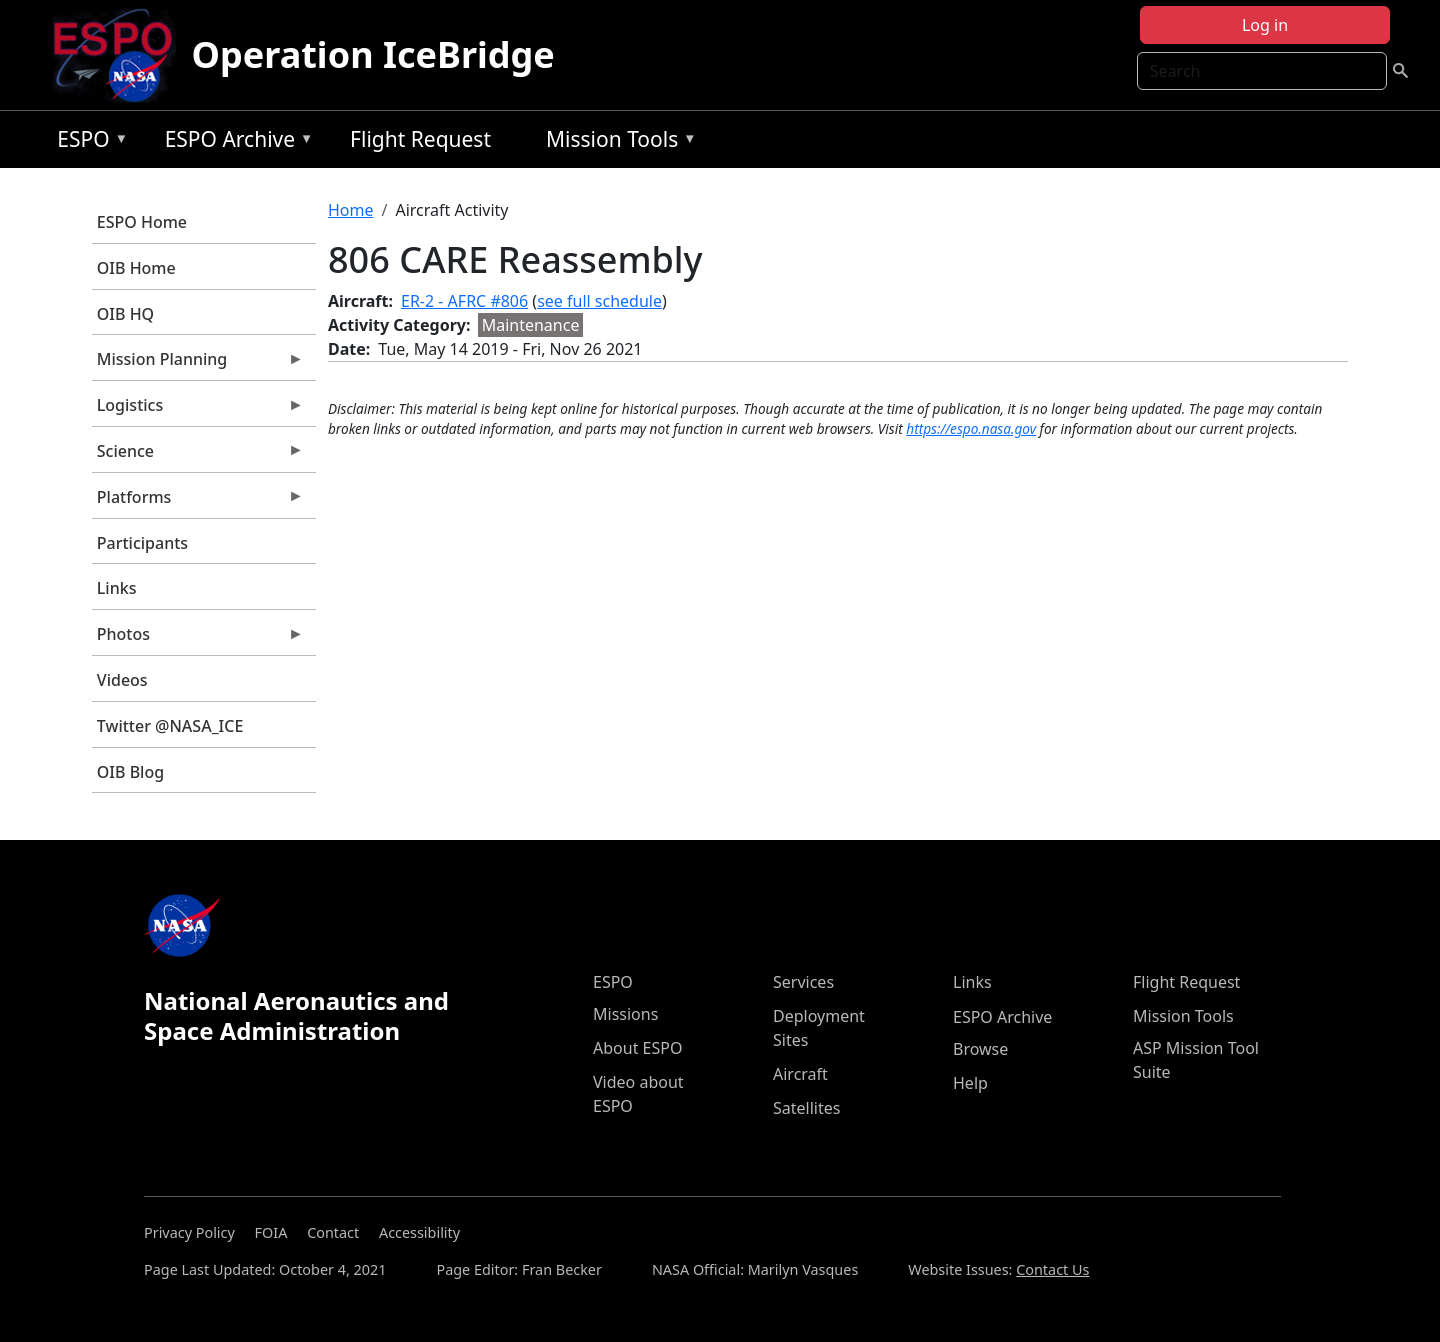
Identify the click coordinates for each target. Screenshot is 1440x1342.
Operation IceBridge (373, 54)
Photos (198, 639)
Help (970, 1083)
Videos (122, 680)
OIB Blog (130, 772)
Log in (1265, 25)
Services (803, 982)
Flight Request (420, 139)
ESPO (87, 142)
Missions (625, 1014)
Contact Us (1052, 1269)
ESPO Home (142, 222)
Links (117, 588)
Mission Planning (198, 364)
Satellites (806, 1108)
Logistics (198, 410)
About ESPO (637, 1048)
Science (198, 456)
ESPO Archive (234, 142)
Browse (980, 1049)
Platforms (198, 502)
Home (351, 210)
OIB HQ (125, 314)
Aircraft (800, 1074)
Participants (142, 543)
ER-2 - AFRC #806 (464, 301)
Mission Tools (616, 142)
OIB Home (136, 268)
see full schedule (599, 301)
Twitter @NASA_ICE (170, 726)
